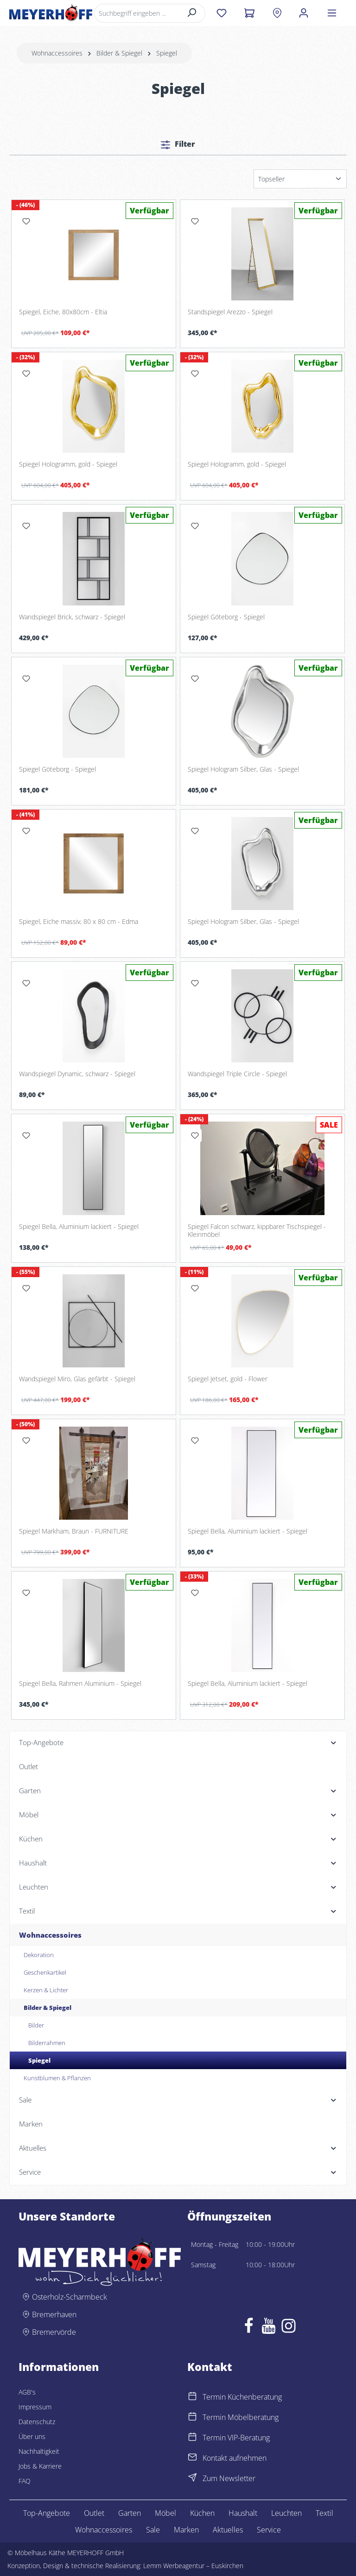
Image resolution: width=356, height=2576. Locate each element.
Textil (324, 2513)
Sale (153, 2530)
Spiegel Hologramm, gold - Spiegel (68, 464)
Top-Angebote (46, 2513)
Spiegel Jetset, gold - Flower (227, 1379)
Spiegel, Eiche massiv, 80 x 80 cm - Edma (78, 921)
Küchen (202, 2513)
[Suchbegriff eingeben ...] (136, 13)
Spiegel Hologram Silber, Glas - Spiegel (243, 769)
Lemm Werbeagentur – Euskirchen (193, 2565)
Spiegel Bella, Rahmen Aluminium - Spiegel (80, 1683)
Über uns (32, 2436)
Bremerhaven (54, 2314)
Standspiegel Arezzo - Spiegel (230, 312)
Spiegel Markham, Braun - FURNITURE (73, 1531)
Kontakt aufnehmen (235, 2458)
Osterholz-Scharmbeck (69, 2297)
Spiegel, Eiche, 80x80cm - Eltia (63, 312)
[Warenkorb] (249, 13)
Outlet (94, 2513)
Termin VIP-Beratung (236, 2438)
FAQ (25, 2480)
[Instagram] (288, 2328)
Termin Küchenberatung (242, 2397)
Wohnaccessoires (103, 2530)
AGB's (27, 2392)
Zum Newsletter (229, 2478)
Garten (129, 2513)
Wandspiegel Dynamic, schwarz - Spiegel (77, 1074)
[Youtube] (269, 2328)
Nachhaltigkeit (39, 2451)
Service (269, 2530)
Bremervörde (54, 2332)
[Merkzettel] (221, 13)
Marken (186, 2530)
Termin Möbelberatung (241, 2417)
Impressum (35, 2406)
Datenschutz (37, 2421)
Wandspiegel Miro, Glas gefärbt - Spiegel (77, 1379)
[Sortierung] (300, 178)
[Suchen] (192, 13)
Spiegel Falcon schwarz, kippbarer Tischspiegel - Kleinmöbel (257, 1231)
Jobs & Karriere (40, 2466)
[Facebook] (249, 2328)
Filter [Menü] (178, 144)
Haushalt (243, 2513)
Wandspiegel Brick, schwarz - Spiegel (72, 617)
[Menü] (332, 13)
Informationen (59, 2367)
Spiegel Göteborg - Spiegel (226, 617)
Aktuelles (228, 2530)
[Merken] (26, 221)
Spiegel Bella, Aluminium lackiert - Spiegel (79, 1227)
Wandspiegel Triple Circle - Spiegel (237, 1074)
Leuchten (286, 2513)
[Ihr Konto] (303, 13)
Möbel (165, 2513)
